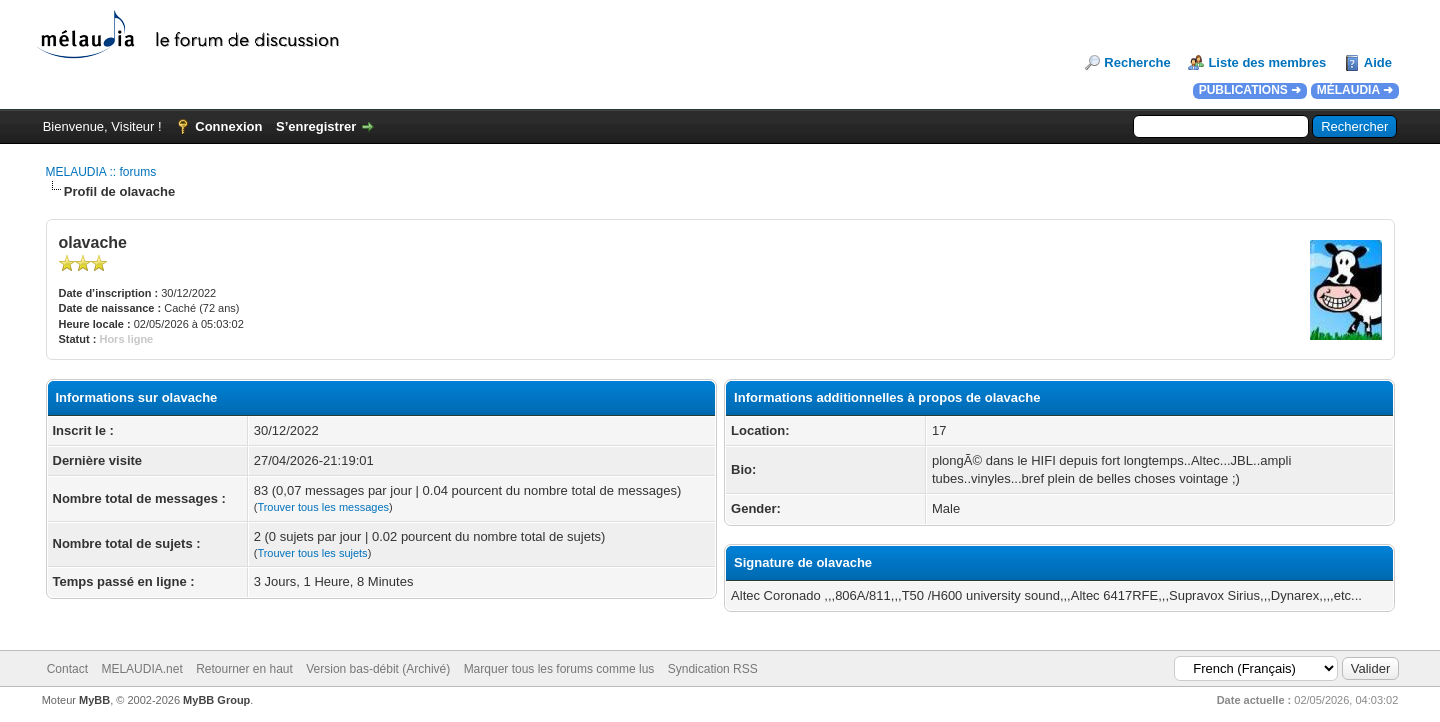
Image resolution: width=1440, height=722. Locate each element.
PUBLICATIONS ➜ (1250, 90)
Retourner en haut (244, 669)
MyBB (94, 700)
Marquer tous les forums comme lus (559, 669)
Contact (67, 669)
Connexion (228, 126)
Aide (1378, 62)
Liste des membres (1267, 62)
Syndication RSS (713, 669)
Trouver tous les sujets (312, 553)
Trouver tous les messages (323, 507)
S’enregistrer (316, 126)
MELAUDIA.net (141, 669)
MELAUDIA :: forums (101, 172)
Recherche (1137, 62)
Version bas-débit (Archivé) (378, 669)
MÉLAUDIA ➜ (1355, 90)
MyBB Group (216, 700)
